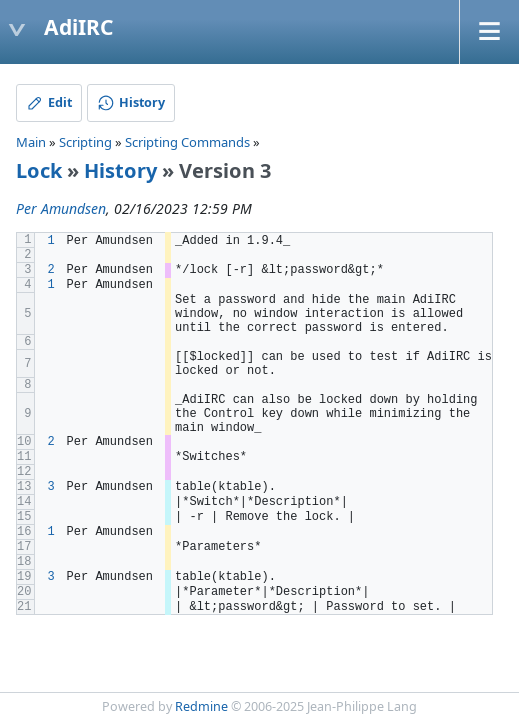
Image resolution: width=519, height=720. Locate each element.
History (120, 170)
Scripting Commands (187, 142)
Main (31, 142)
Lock (39, 170)
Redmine (201, 706)
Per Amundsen (61, 208)
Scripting (85, 142)
